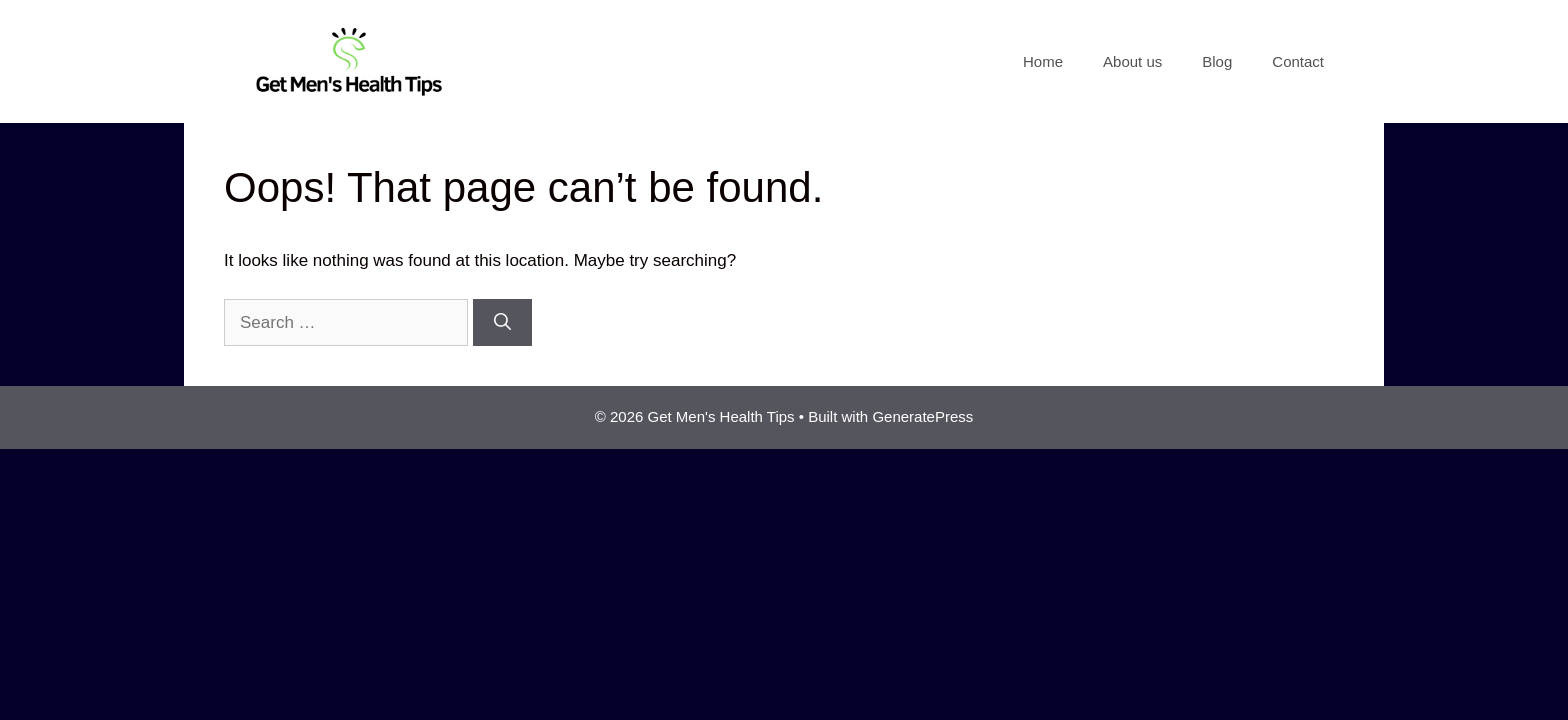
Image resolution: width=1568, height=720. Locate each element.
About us (1132, 61)
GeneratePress (922, 416)
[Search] (502, 323)
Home (1043, 61)
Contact (1298, 61)
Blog (1217, 61)
